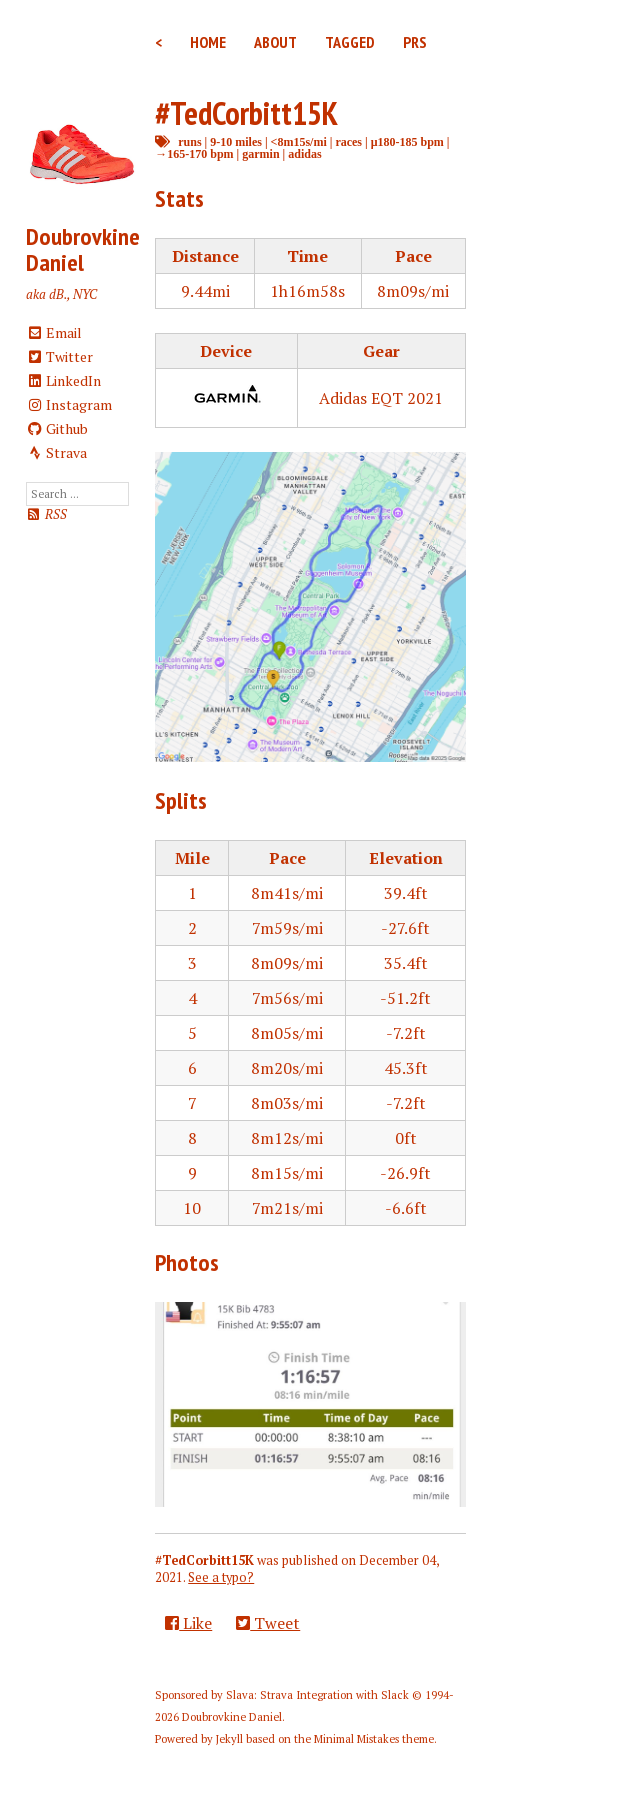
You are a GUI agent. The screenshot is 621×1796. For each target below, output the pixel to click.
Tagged (350, 42)
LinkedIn (64, 380)
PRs (415, 42)
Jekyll (229, 1739)
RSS (46, 514)
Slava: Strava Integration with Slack (317, 1695)
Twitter (60, 356)
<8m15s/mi (299, 141)
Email (54, 332)
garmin (260, 153)
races (348, 141)
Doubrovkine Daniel (83, 249)
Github (57, 428)
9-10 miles (236, 141)
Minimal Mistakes (356, 1739)
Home (208, 42)
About (275, 42)
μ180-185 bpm (407, 141)
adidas (304, 153)
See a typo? (221, 1577)
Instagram (69, 404)
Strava (57, 452)
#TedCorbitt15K (246, 113)
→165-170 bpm (194, 153)
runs (189, 141)
